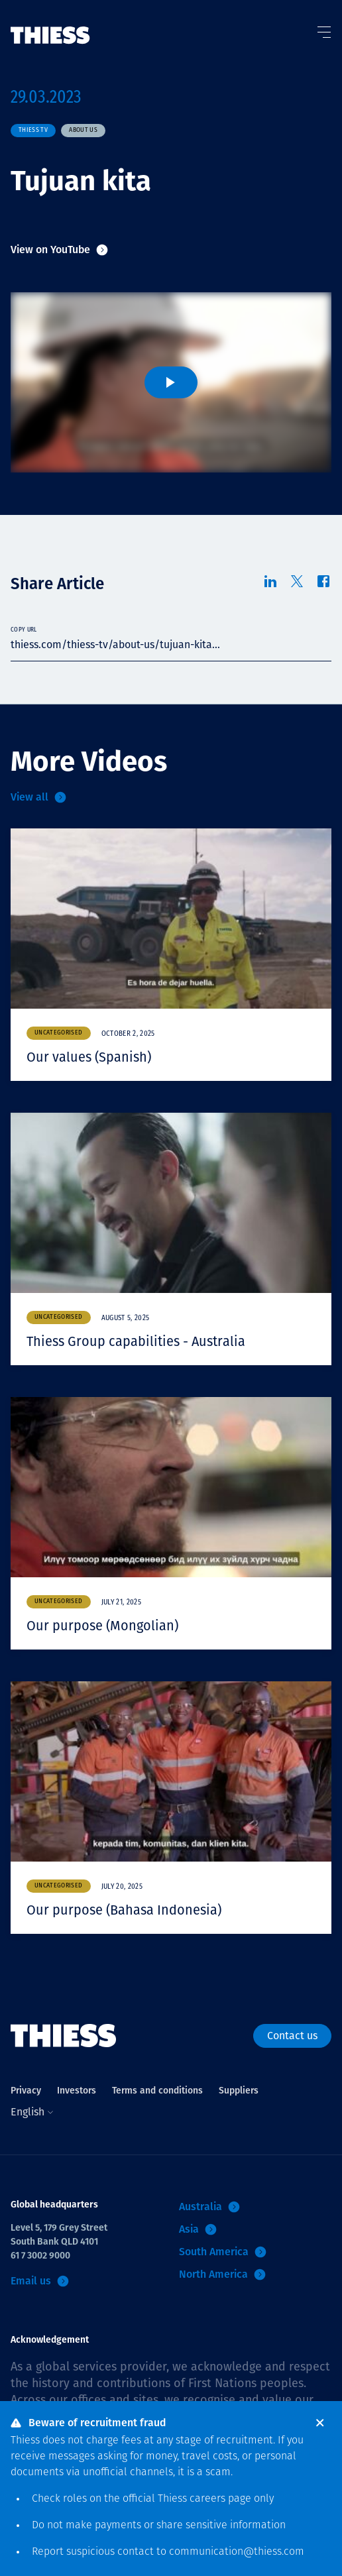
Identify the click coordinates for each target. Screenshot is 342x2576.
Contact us (292, 2035)
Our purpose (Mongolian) (102, 1626)
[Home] (50, 22)
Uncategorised (58, 1033)
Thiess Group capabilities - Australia (136, 1341)
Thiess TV (33, 130)
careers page (220, 2499)
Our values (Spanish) (89, 1057)
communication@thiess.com (236, 2552)
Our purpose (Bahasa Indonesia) (124, 1910)
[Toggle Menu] (323, 29)
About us (83, 130)
